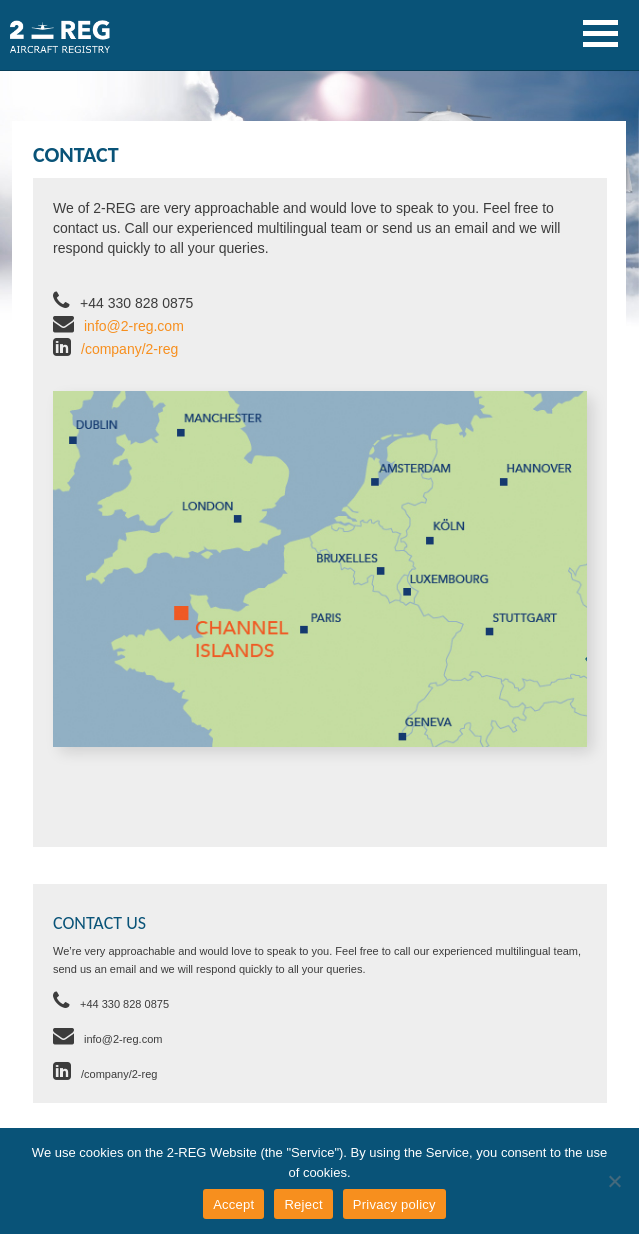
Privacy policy (394, 1204)
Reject (303, 1204)
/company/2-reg (129, 349)
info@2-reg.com (134, 326)
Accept (233, 1204)
